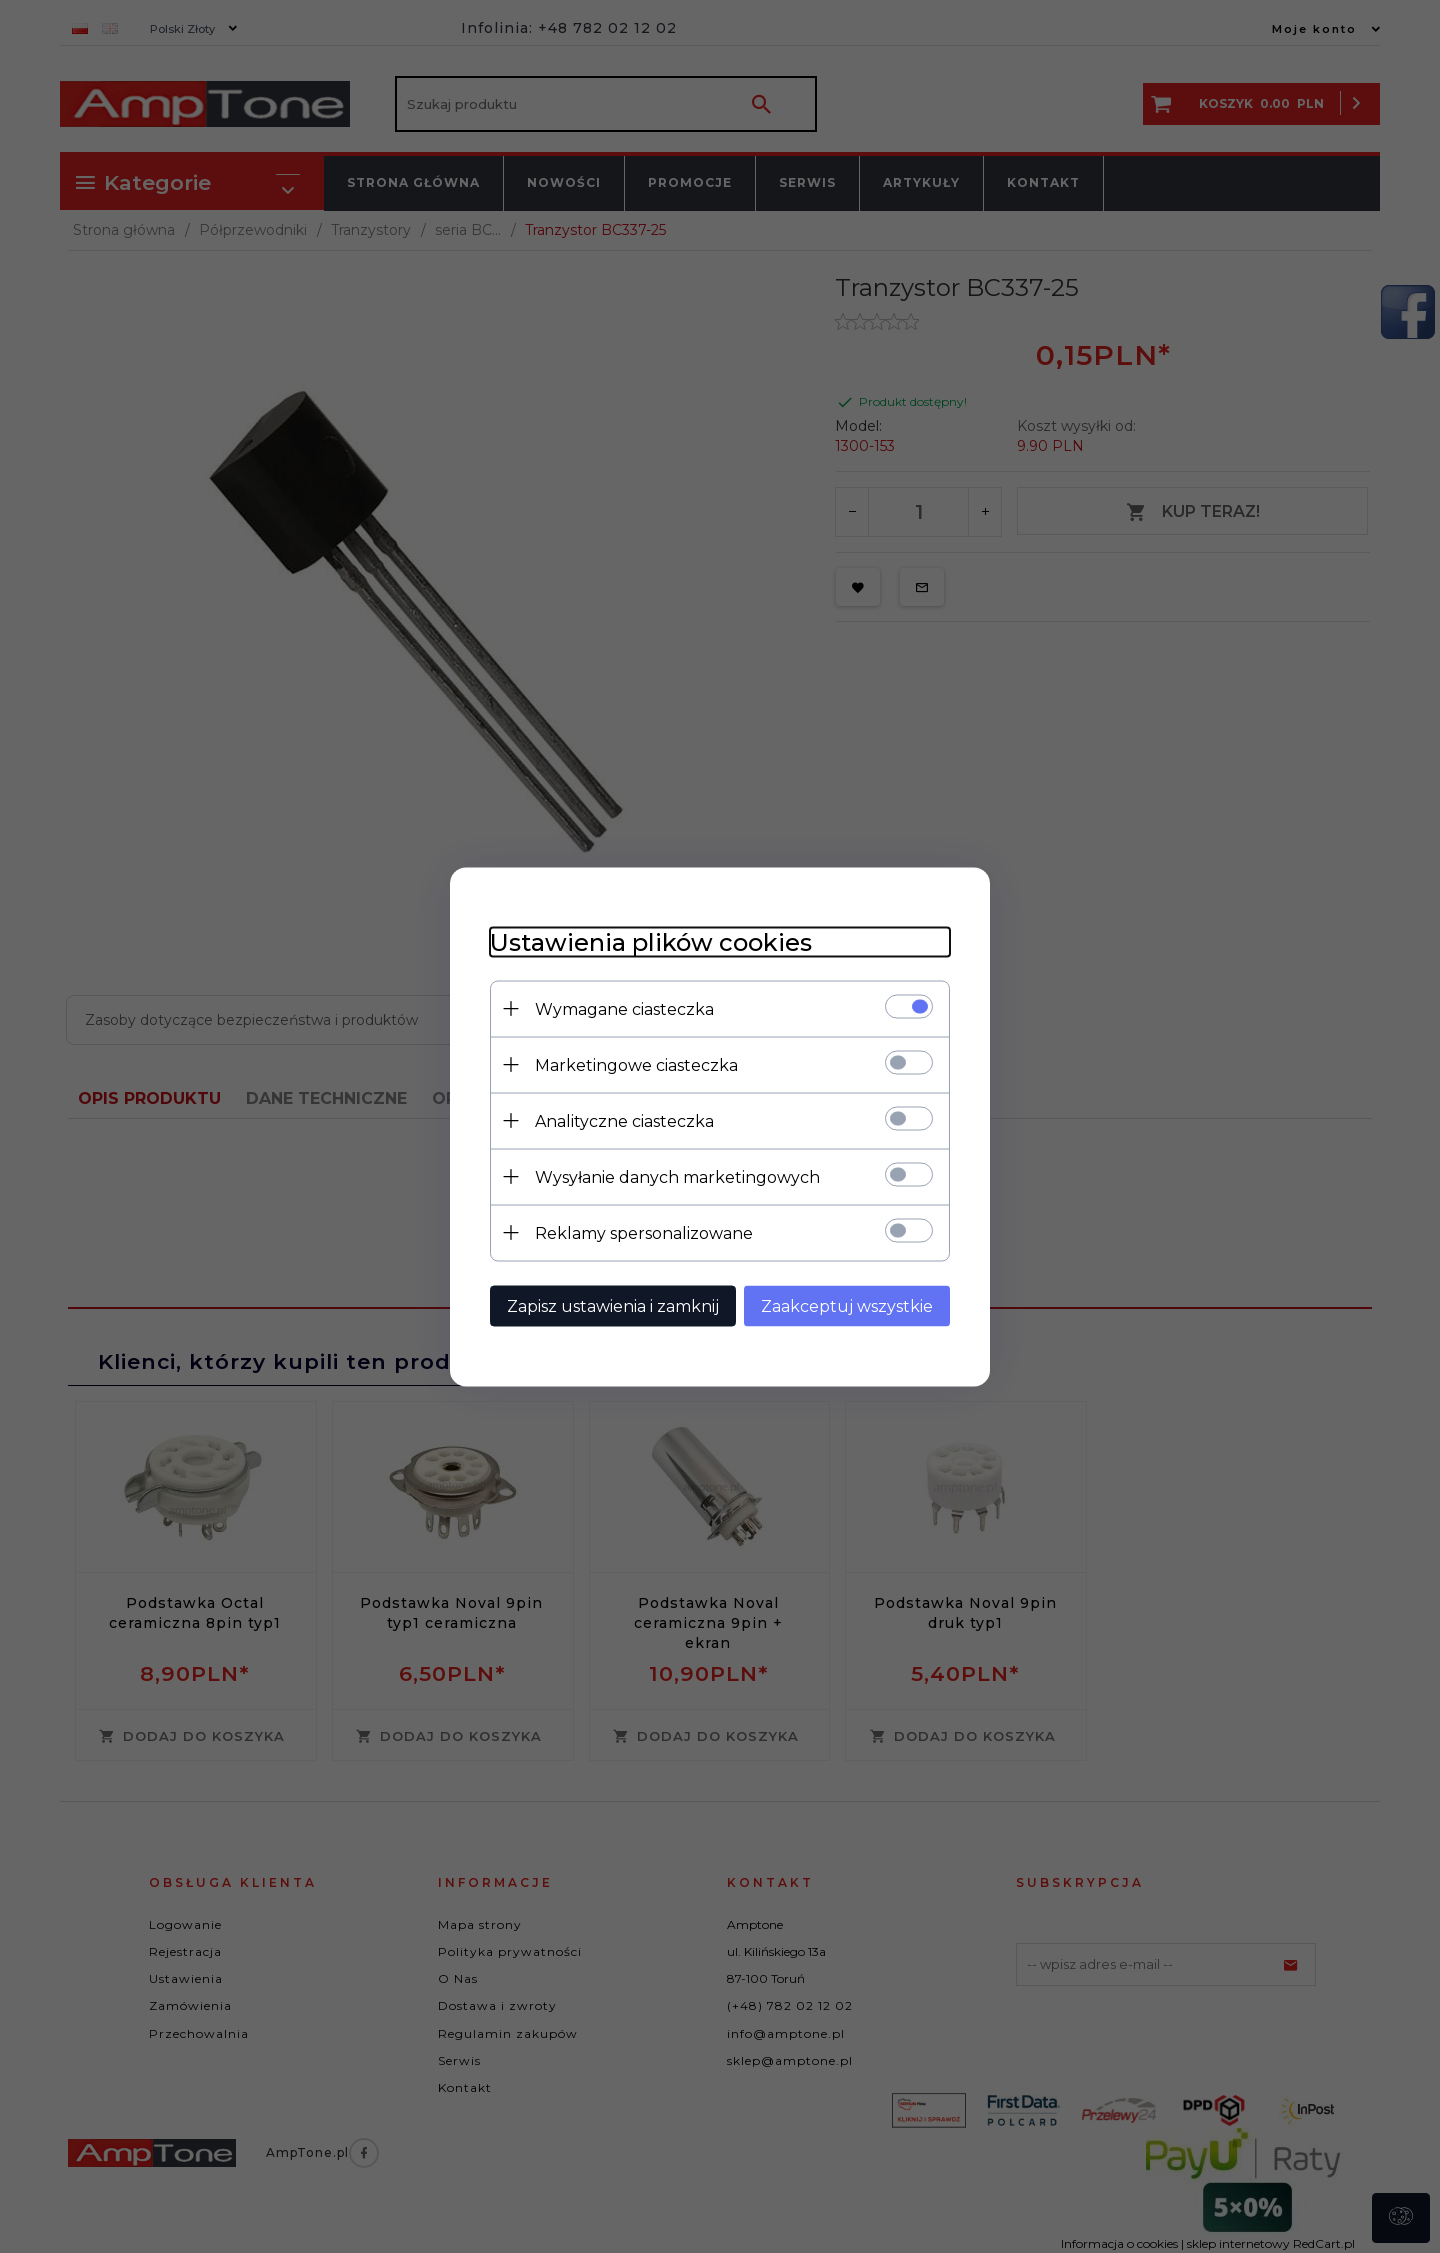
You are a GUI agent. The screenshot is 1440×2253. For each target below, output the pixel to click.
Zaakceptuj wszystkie (847, 1305)
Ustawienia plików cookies (651, 941)
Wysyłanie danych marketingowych (677, 1176)
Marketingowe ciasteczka (636, 1064)
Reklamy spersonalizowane (644, 1232)
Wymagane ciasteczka (624, 1008)
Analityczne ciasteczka (624, 1120)
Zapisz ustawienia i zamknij (613, 1305)
